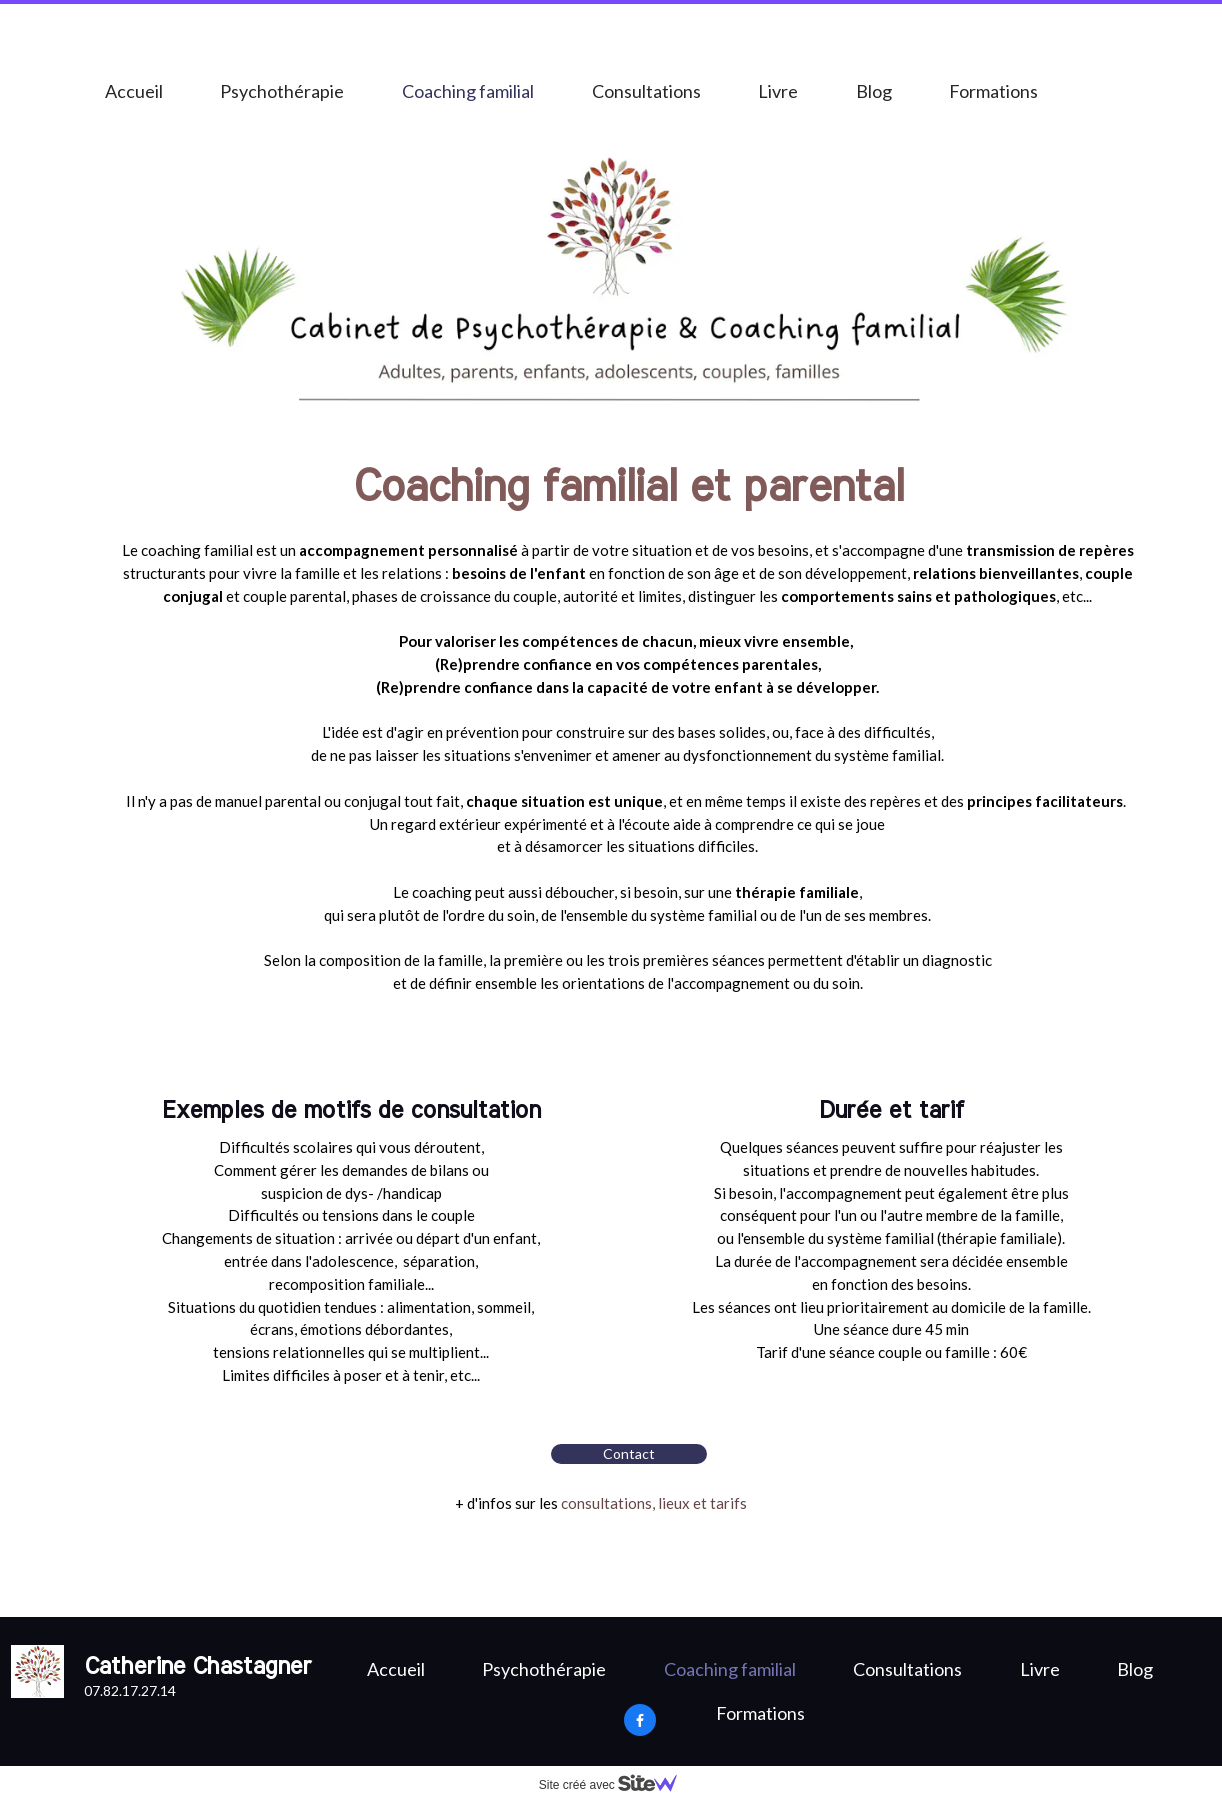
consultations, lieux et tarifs (654, 1503)
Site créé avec (616, 1785)
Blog (874, 91)
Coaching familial (468, 91)
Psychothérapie (282, 91)
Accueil (134, 91)
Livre (778, 91)
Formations (993, 91)
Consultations (646, 91)
